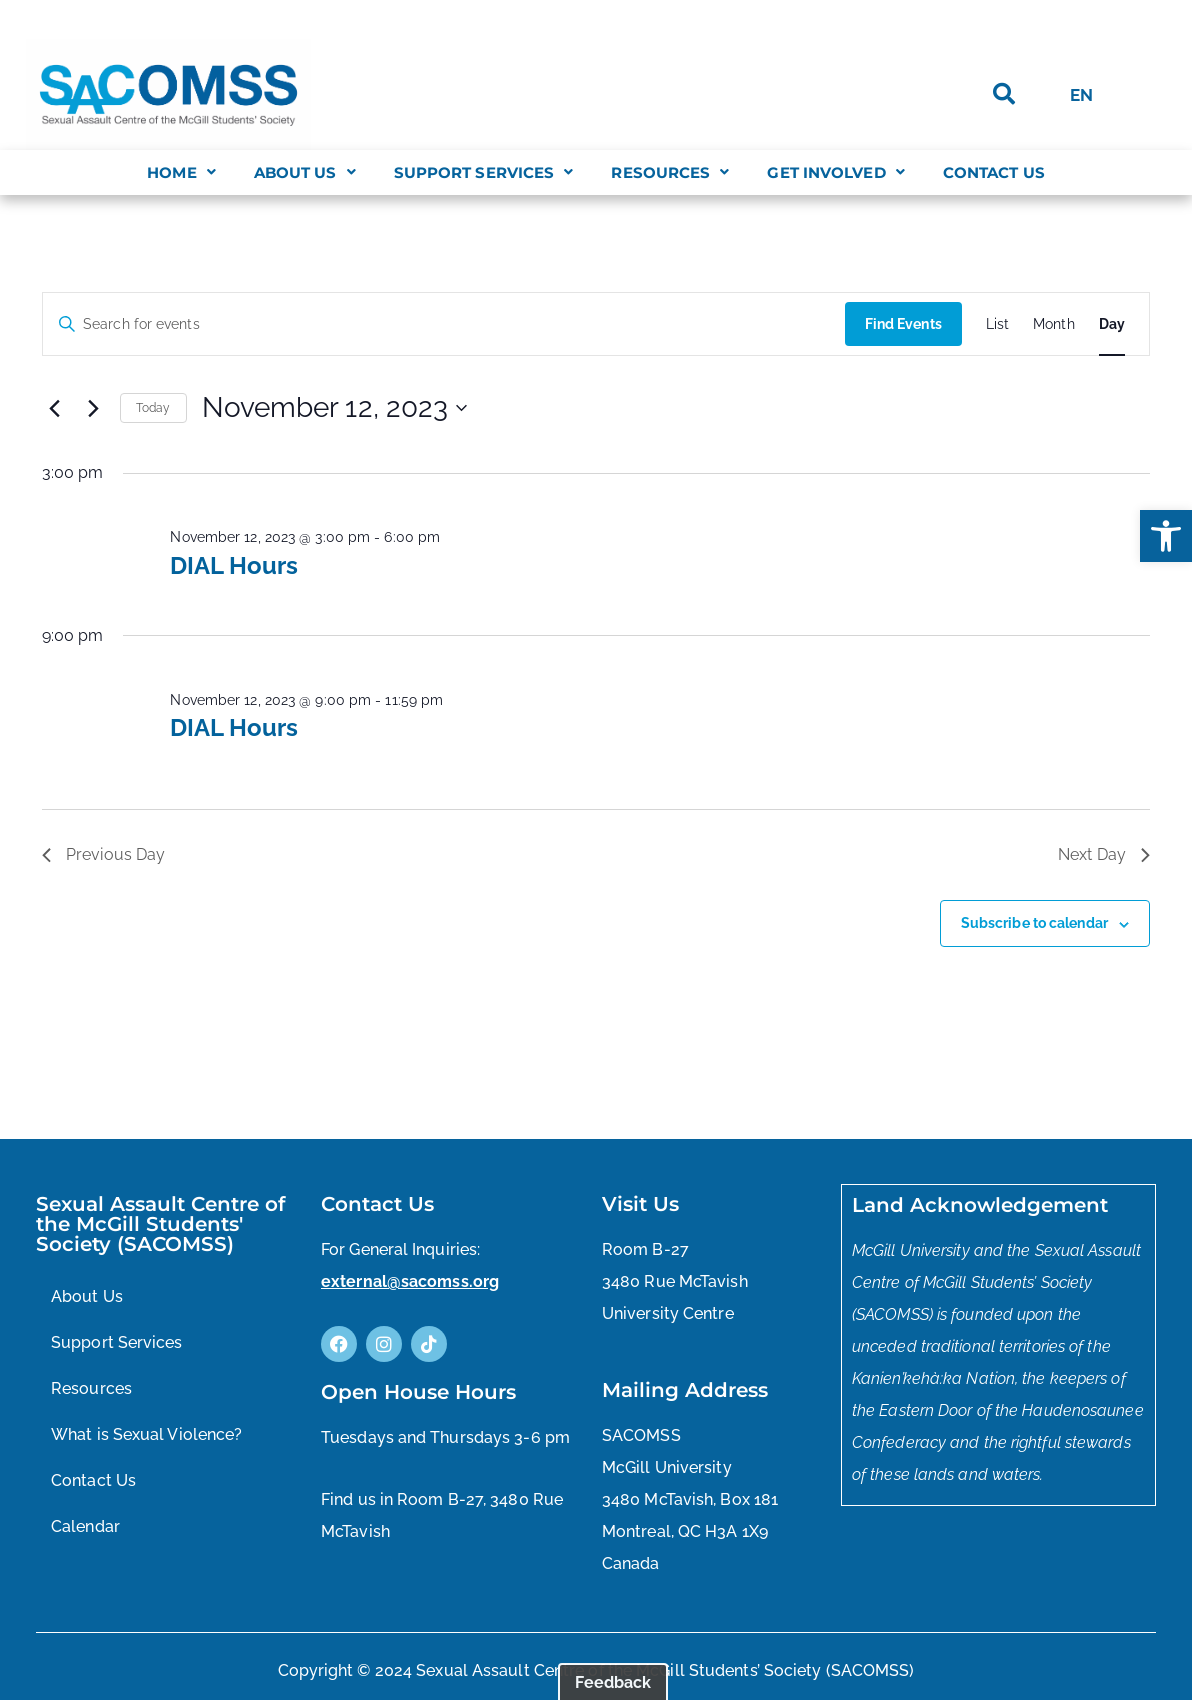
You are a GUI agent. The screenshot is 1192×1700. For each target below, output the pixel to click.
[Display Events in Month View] (1054, 324)
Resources (670, 172)
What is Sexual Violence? (146, 1434)
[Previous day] (54, 408)
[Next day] (93, 408)
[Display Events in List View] (997, 324)
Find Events (903, 324)
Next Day (1104, 854)
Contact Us (994, 172)
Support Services (484, 172)
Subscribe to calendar (1034, 923)
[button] (1166, 536)
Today (153, 408)
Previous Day (103, 854)
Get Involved (835, 172)
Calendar (85, 1526)
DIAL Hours (234, 565)
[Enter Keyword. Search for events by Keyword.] (444, 324)
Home (181, 172)
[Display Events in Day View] (1112, 324)
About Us (305, 172)
